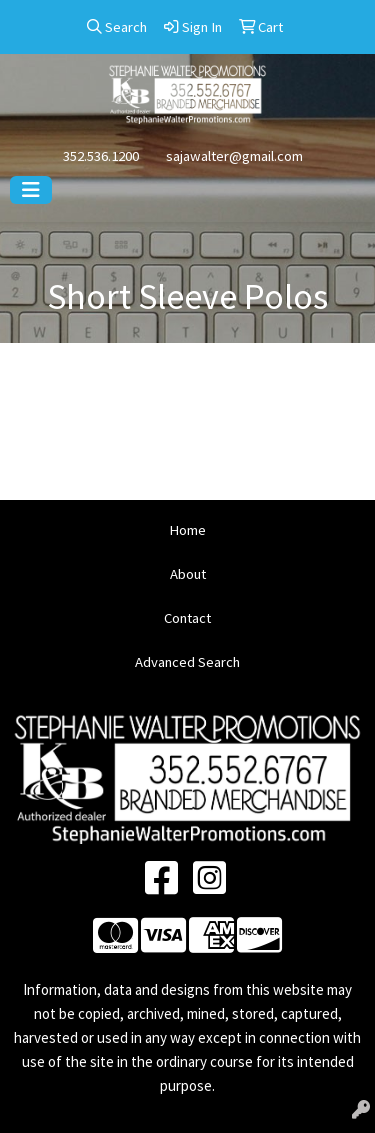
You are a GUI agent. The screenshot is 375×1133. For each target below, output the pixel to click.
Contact (187, 618)
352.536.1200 (101, 156)
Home (187, 530)
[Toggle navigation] (31, 190)
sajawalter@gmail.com (234, 156)
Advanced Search (187, 662)
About (188, 574)
